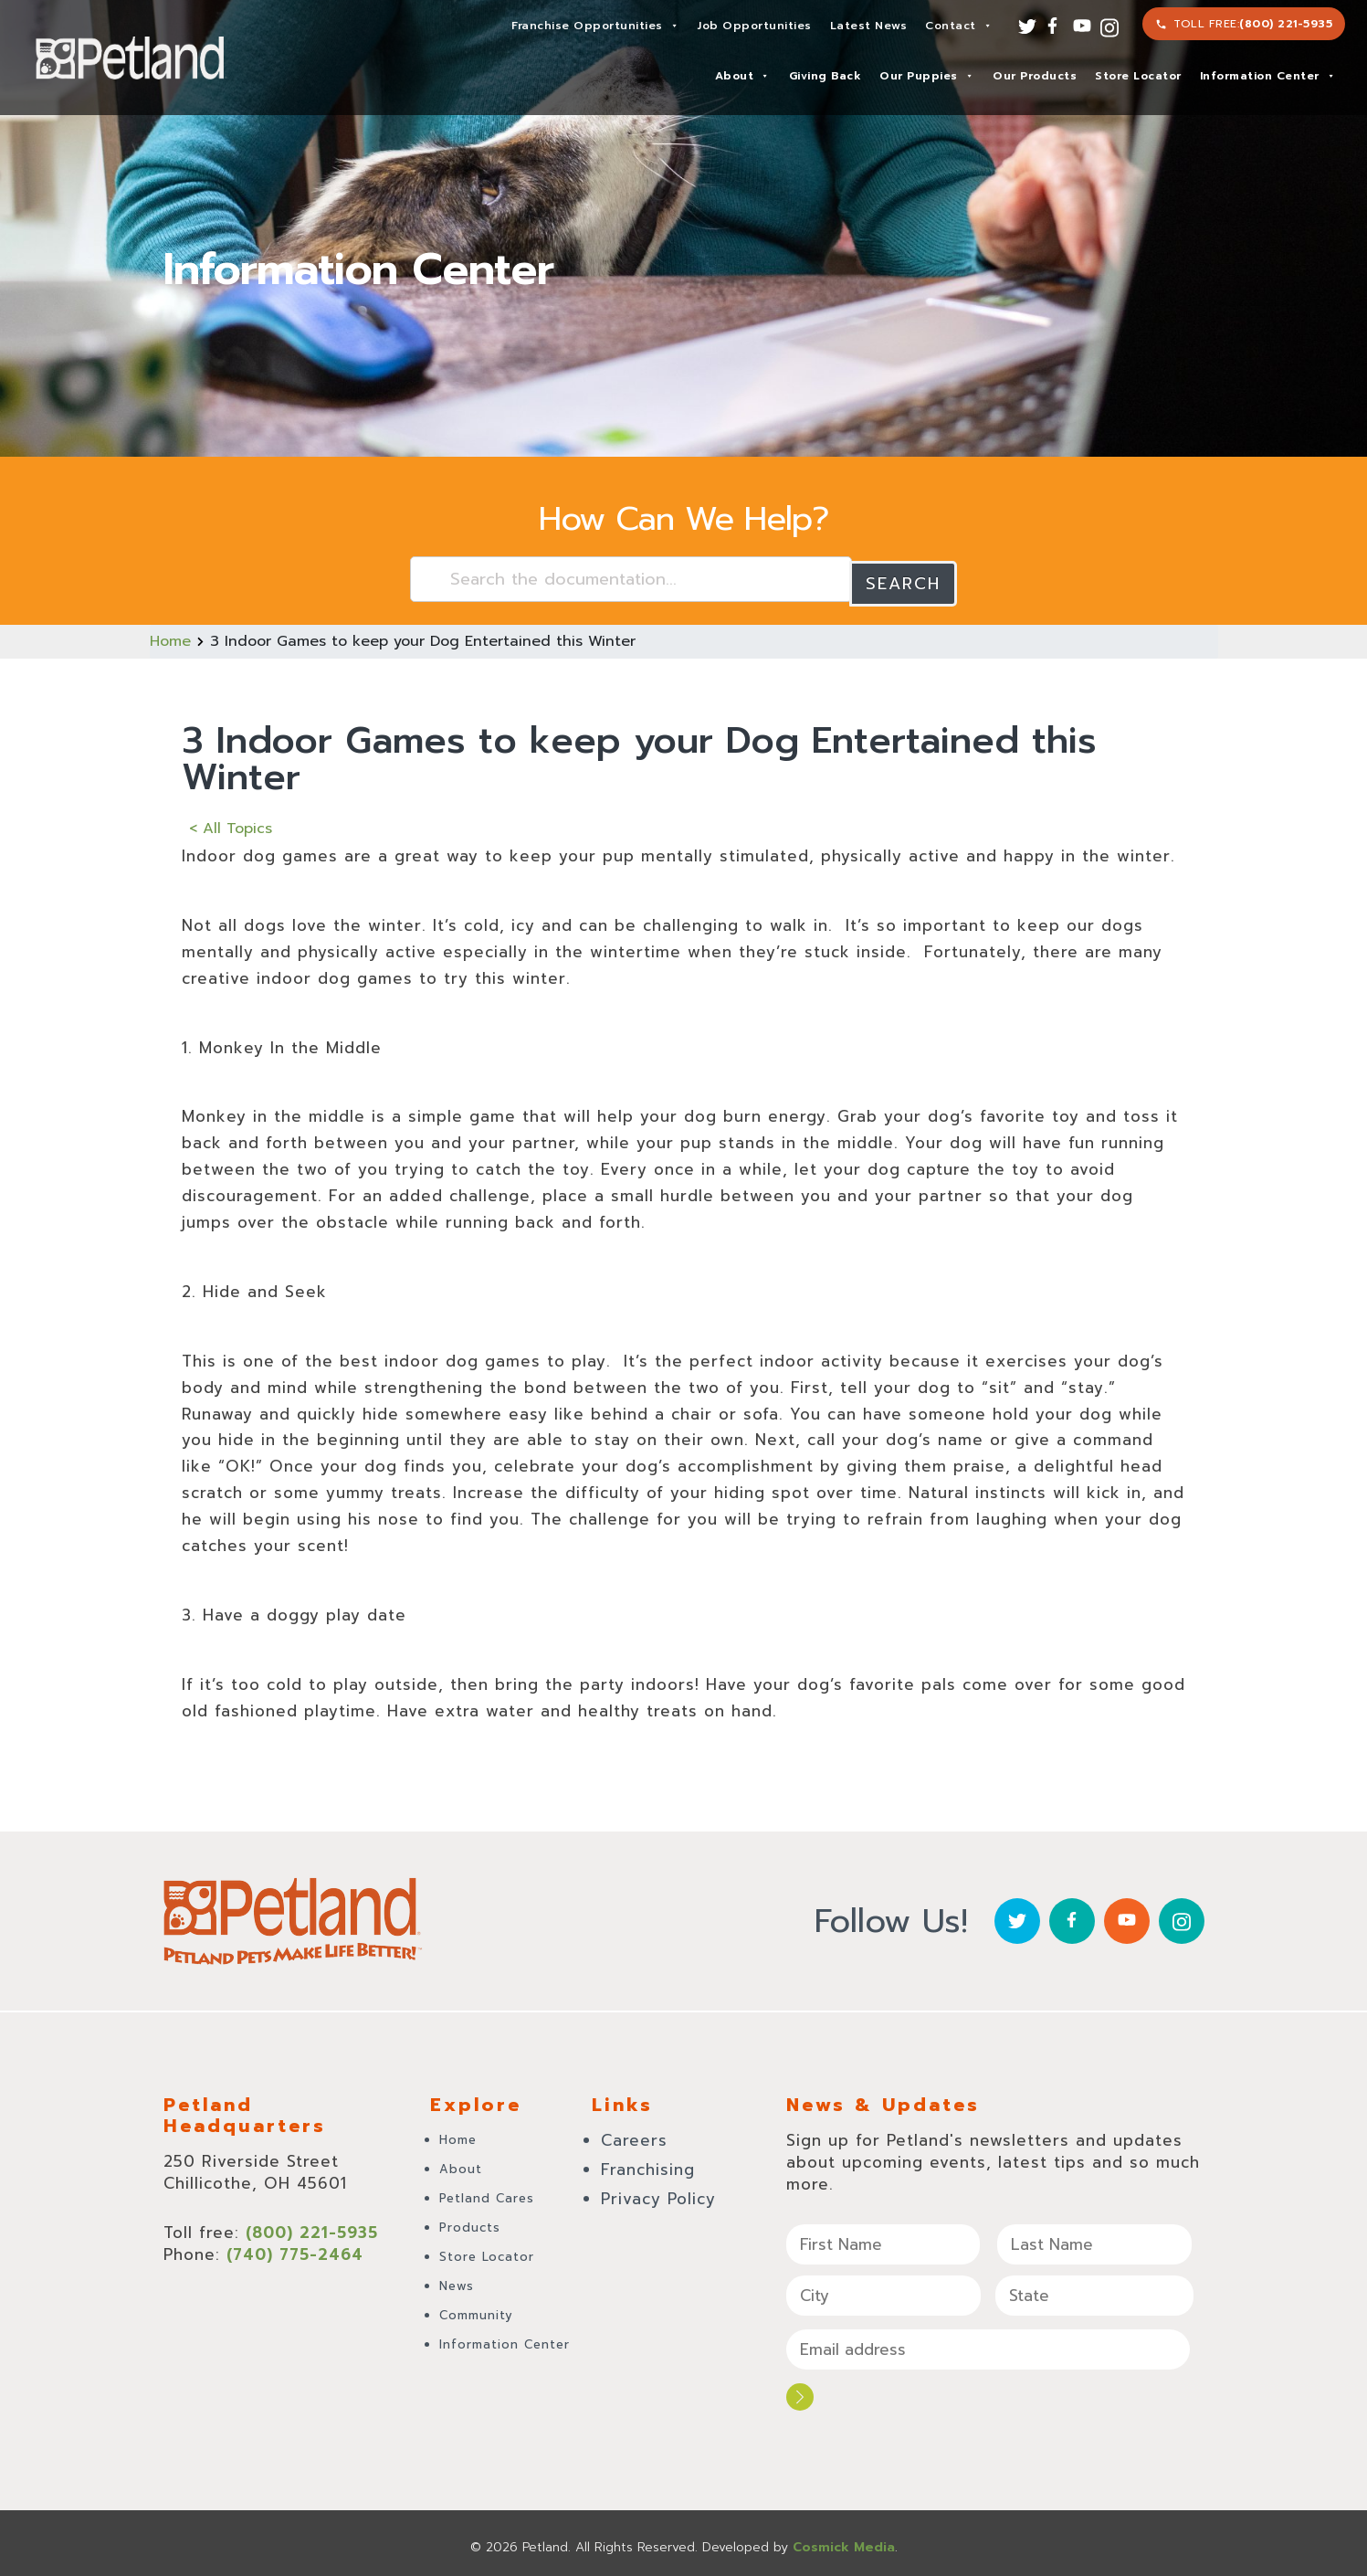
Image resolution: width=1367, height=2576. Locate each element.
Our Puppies (926, 75)
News (456, 2280)
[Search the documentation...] (631, 579)
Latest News (869, 25)
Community (476, 2309)
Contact (958, 25)
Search (903, 579)
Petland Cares (486, 2192)
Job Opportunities (755, 25)
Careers (634, 2135)
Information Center (1268, 75)
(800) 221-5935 (1285, 24)
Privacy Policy (658, 2193)
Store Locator (1138, 76)
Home (170, 637)
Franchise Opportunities (594, 25)
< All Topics (230, 824)
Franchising (648, 2164)
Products (469, 2222)
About (742, 75)
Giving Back (825, 76)
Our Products (1035, 76)
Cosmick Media (844, 2539)
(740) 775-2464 (294, 2249)
